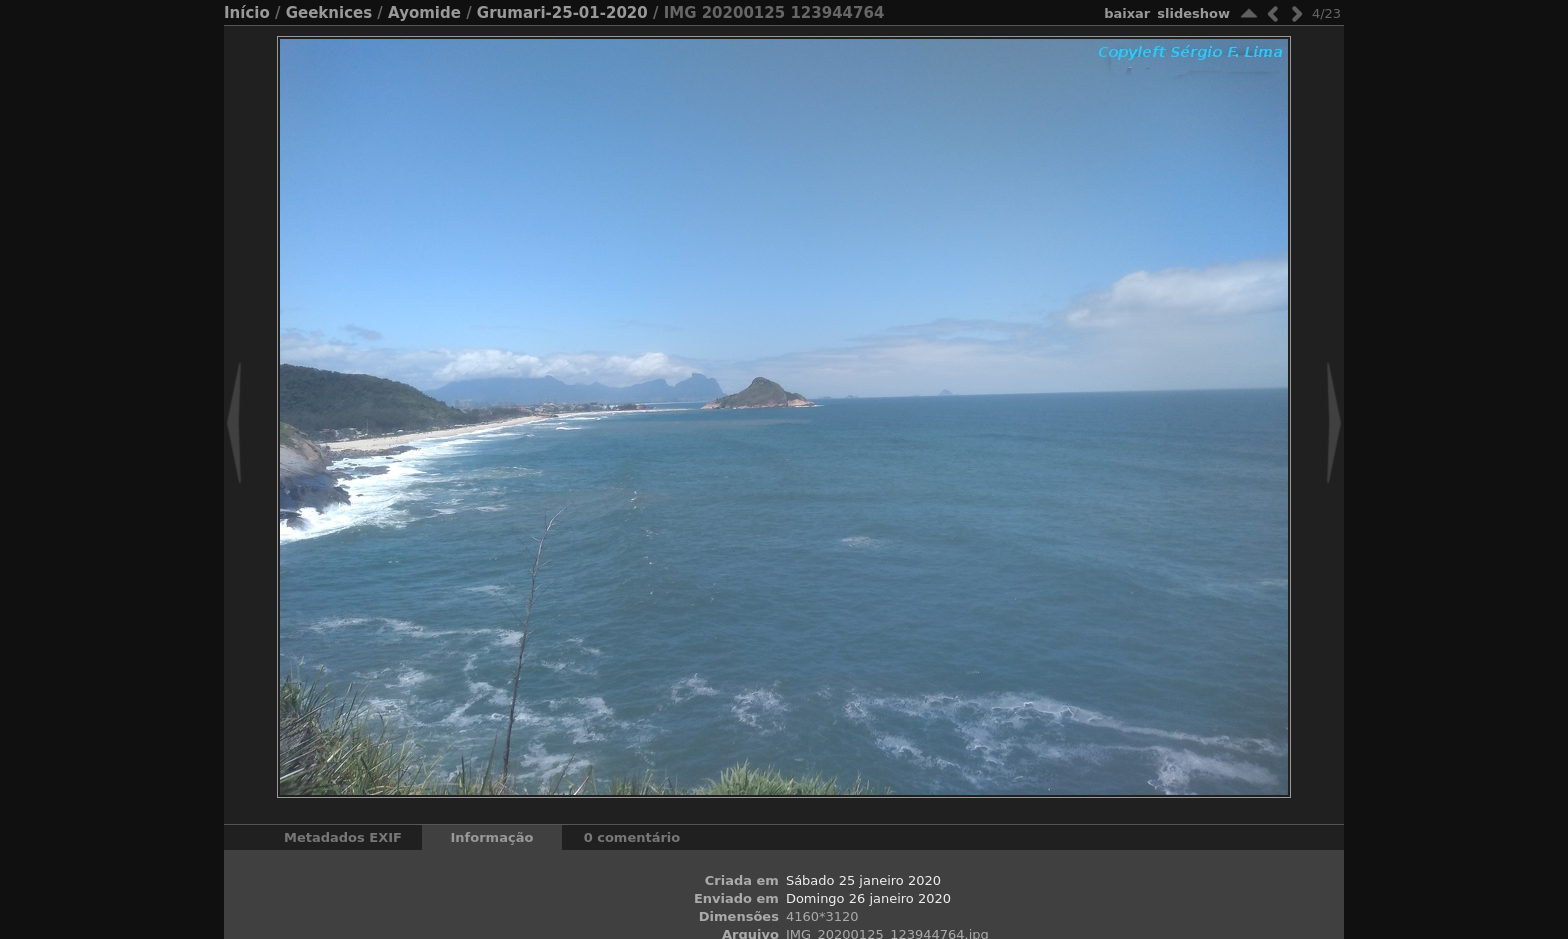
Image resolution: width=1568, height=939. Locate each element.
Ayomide (424, 13)
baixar (1127, 13)
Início (247, 13)
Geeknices (329, 13)
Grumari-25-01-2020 (562, 13)
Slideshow (1193, 13)
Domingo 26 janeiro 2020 (868, 898)
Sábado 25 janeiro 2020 (863, 880)
